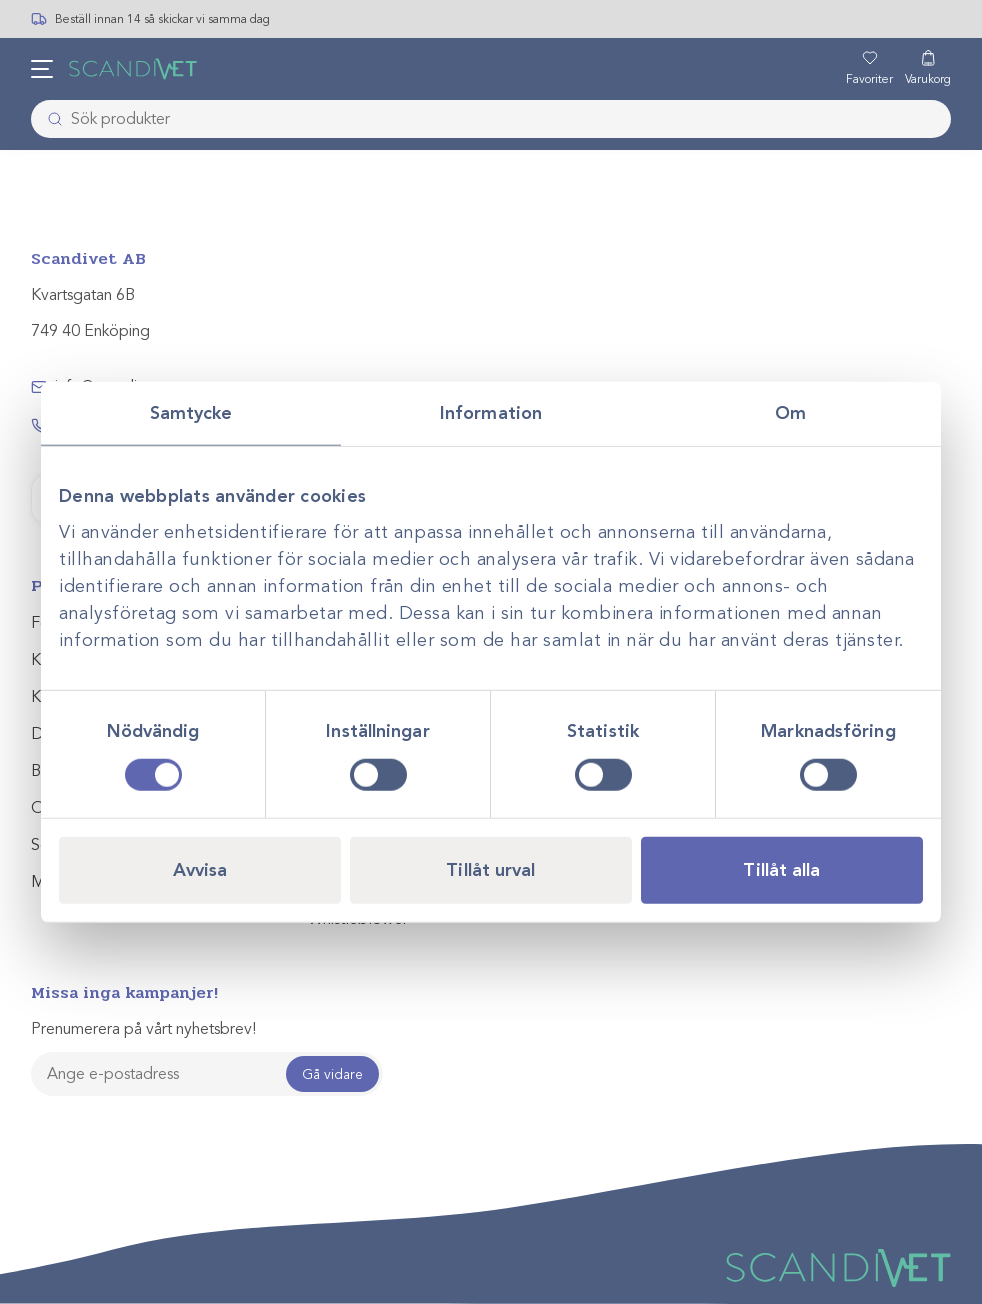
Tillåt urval (490, 869)
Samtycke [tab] (191, 413)
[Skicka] (49, 119)
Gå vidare (332, 1074)
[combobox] (491, 119)
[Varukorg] (928, 69)
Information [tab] (491, 413)
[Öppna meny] (42, 69)
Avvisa (200, 869)
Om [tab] (790, 413)
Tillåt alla (781, 869)
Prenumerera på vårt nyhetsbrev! (143, 1029)
